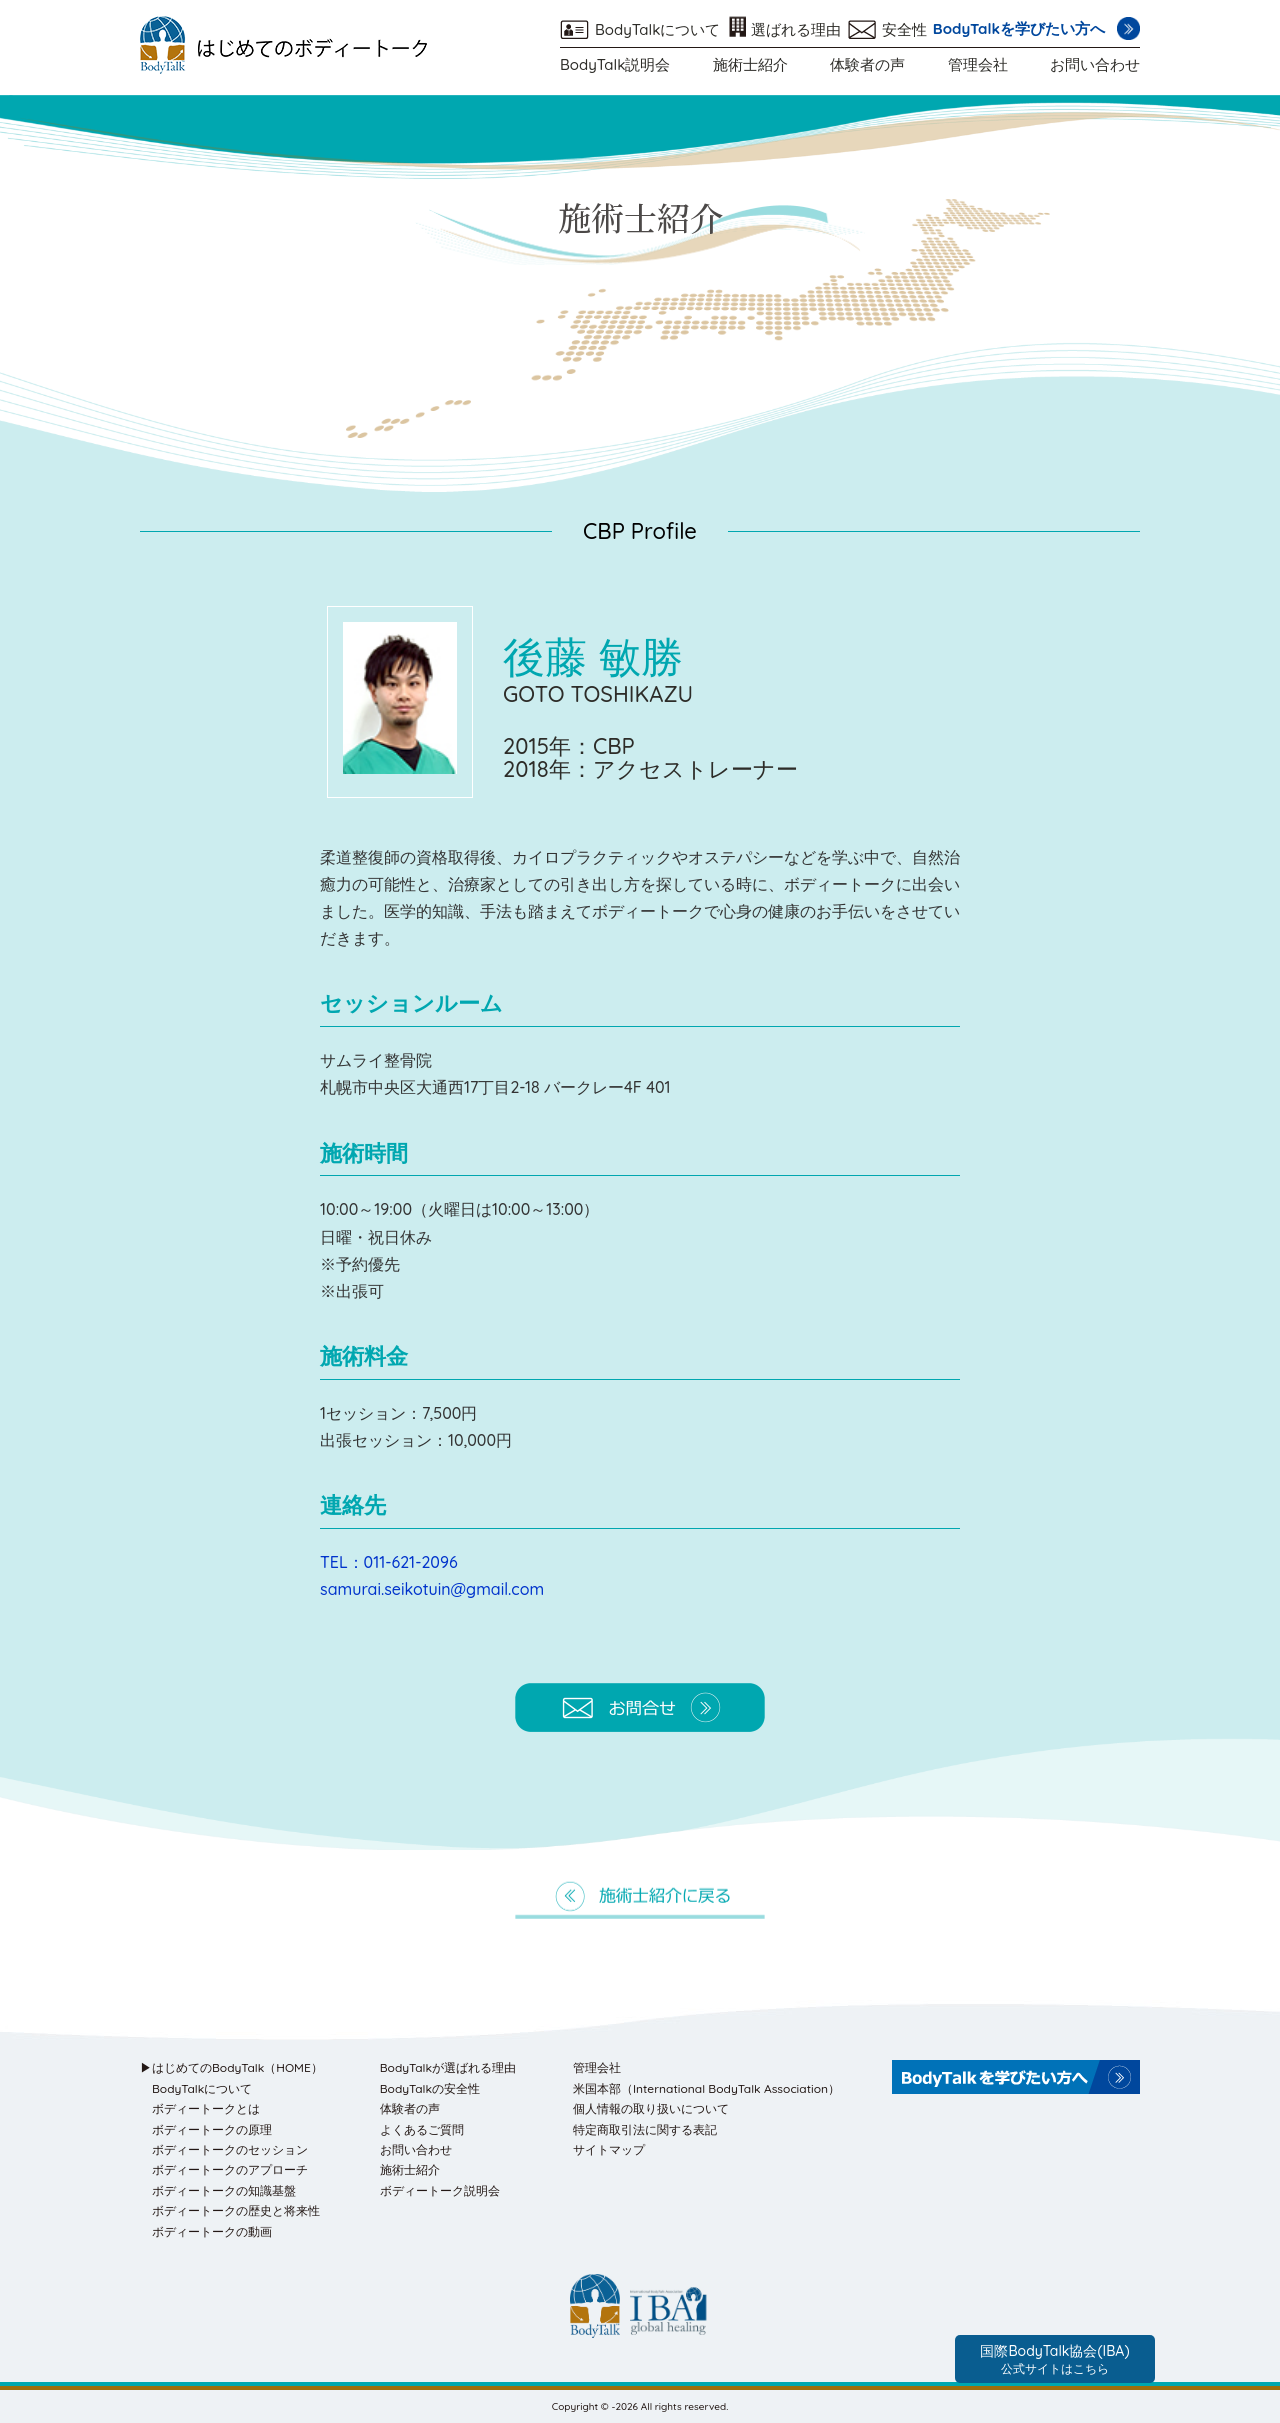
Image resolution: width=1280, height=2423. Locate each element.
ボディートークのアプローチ (230, 2169)
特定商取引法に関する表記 (645, 2129)
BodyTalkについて (657, 29)
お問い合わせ (1095, 64)
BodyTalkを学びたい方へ (1019, 28)
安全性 (904, 29)
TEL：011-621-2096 (389, 1562)
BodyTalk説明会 (615, 64)
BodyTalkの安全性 (430, 2088)
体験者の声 (867, 64)
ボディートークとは (206, 2108)
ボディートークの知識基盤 (224, 2190)
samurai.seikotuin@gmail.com (432, 1589)
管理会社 (978, 64)
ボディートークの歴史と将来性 (236, 2210)
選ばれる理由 (796, 29)
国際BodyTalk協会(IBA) (1054, 2359)
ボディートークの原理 (212, 2129)
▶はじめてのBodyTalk (231, 2067)
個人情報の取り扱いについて (651, 2108)
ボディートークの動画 (212, 2231)
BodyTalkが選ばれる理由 (448, 2067)
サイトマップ (609, 2149)
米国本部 (706, 2088)
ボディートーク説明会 (440, 2190)
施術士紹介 (750, 64)
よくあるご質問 (422, 2129)
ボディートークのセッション (230, 2149)
